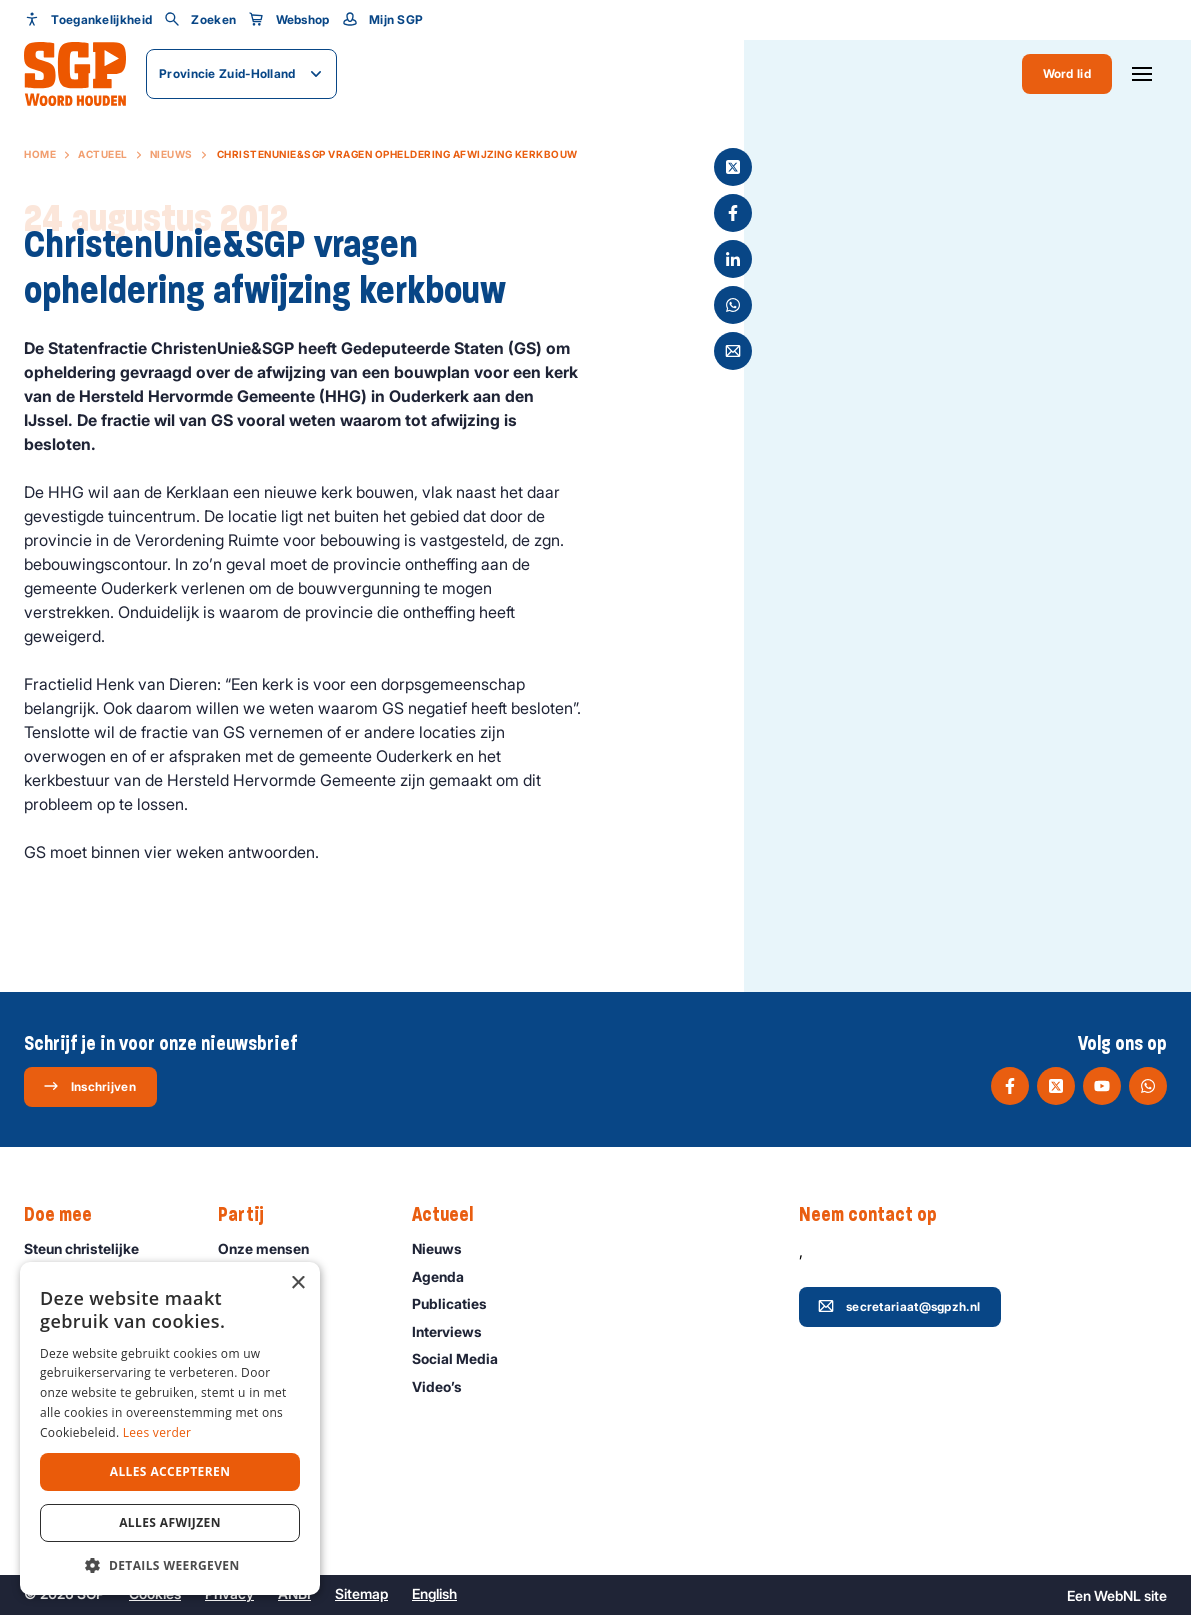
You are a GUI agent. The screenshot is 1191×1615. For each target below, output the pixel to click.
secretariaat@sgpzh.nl (899, 1306)
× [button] (297, 1283)
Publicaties (458, 1303)
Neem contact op (878, 1215)
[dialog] (170, 1428)
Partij (251, 1215)
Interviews (456, 1331)
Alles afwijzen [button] (170, 1522)
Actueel (103, 154)
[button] (170, 1565)
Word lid (1067, 73)
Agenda (447, 1276)
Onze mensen (272, 1248)
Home (40, 154)
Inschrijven (89, 1086)
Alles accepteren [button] (170, 1471)
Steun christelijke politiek (104, 1258)
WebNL (1117, 1595)
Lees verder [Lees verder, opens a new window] (157, 1432)
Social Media (464, 1358)
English (434, 1593)
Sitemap (361, 1593)
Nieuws (171, 154)
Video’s (446, 1386)
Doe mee (68, 1215)
